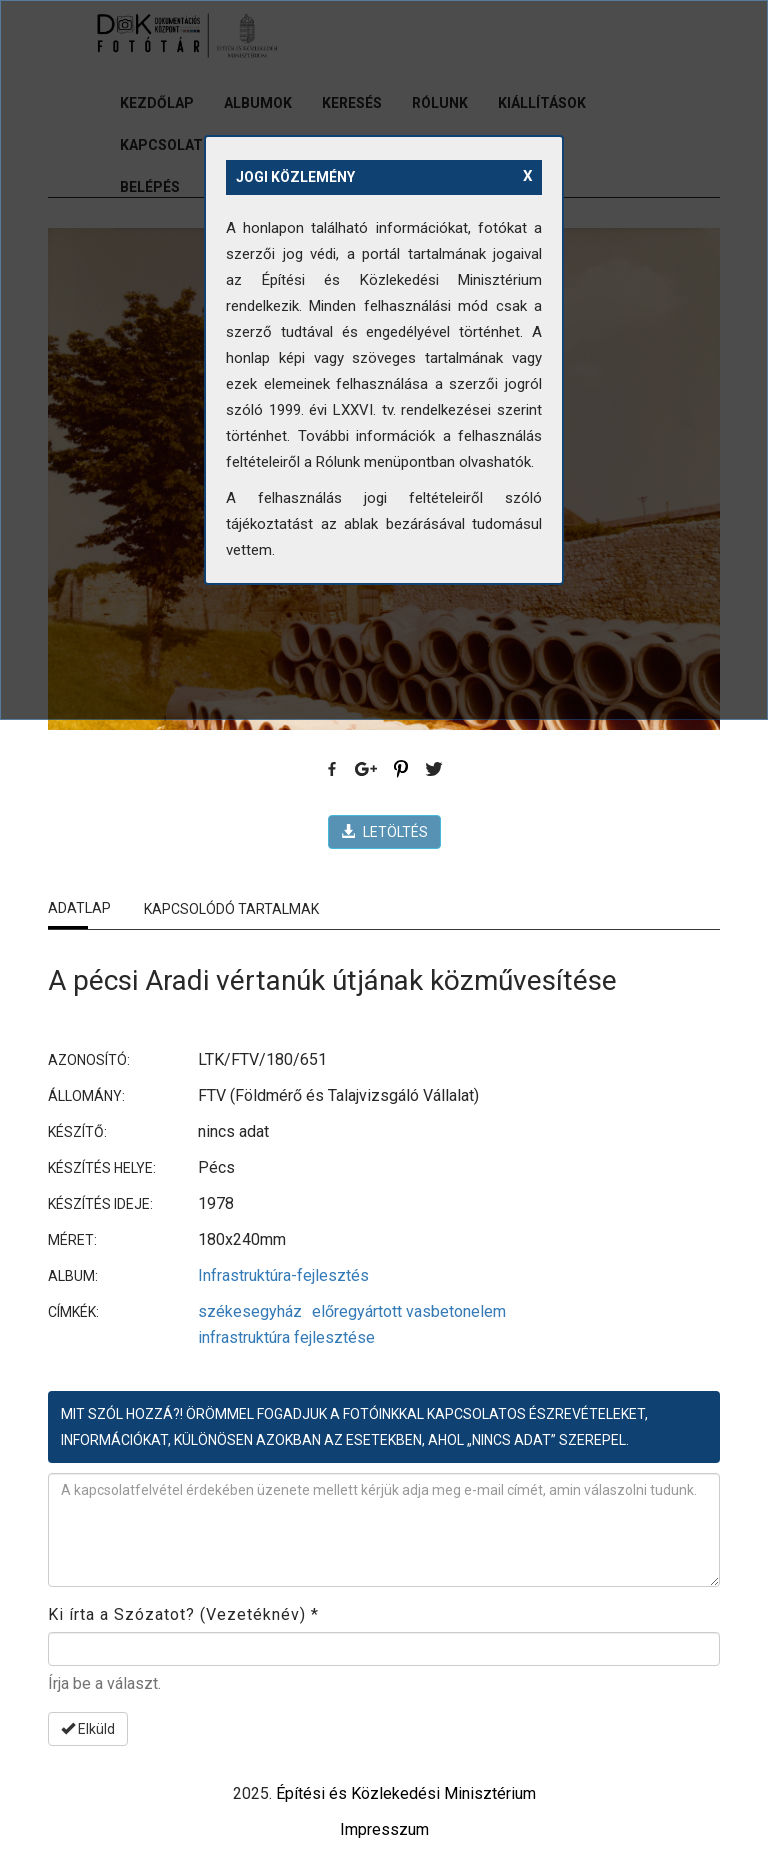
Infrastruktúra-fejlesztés (283, 1275)
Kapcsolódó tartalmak (231, 909)
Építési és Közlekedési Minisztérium (406, 1793)
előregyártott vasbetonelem (409, 1311)
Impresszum (384, 1829)
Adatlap (79, 908)
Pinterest (401, 770)
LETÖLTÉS (384, 832)
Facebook (333, 770)
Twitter (435, 770)
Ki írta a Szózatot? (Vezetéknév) (183, 1614)
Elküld (88, 1729)
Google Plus (367, 770)
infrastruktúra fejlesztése (286, 1337)
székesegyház (250, 1311)
